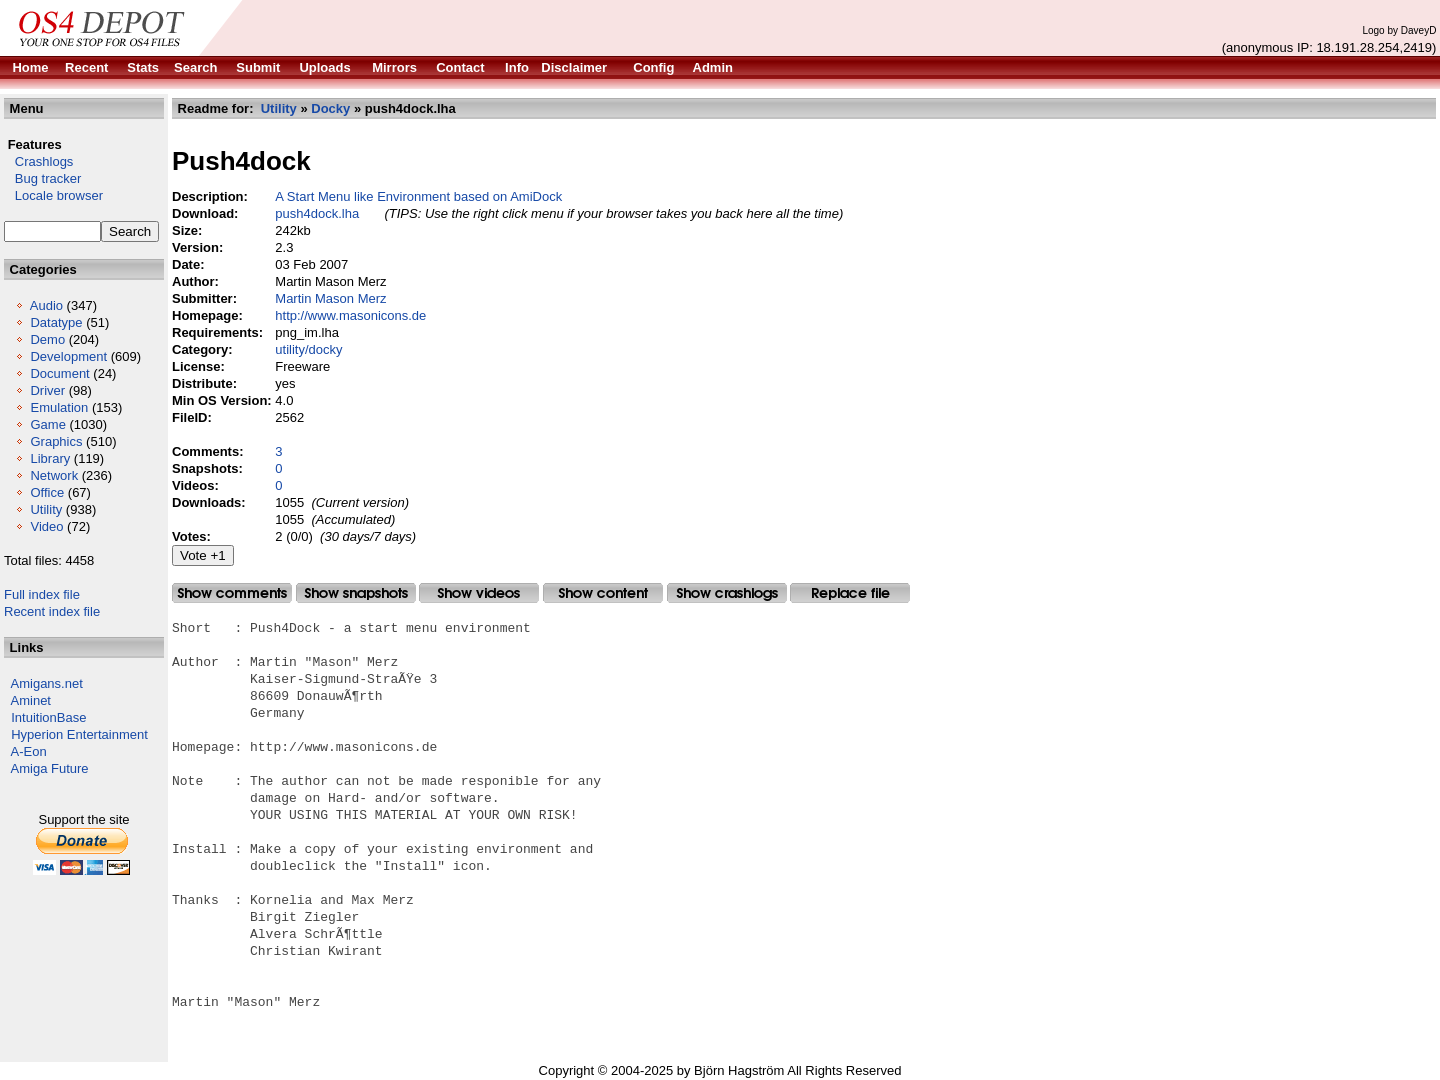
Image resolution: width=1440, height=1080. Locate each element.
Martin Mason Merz (330, 298)
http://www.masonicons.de (350, 315)
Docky (330, 108)
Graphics (56, 441)
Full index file (42, 594)
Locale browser (53, 195)
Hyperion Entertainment (79, 734)
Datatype (56, 322)
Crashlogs (38, 161)
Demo (47, 339)
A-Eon (29, 751)
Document (59, 373)
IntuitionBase (48, 717)
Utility (46, 509)
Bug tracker (42, 178)
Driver (47, 390)
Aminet (31, 700)
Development (68, 356)
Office (47, 492)
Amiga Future (50, 768)
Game (47, 424)
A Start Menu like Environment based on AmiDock (418, 196)
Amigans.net (47, 683)
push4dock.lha (317, 213)
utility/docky (308, 349)
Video (46, 526)
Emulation (59, 407)
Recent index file (52, 611)
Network (54, 475)
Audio (46, 305)
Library (50, 458)
